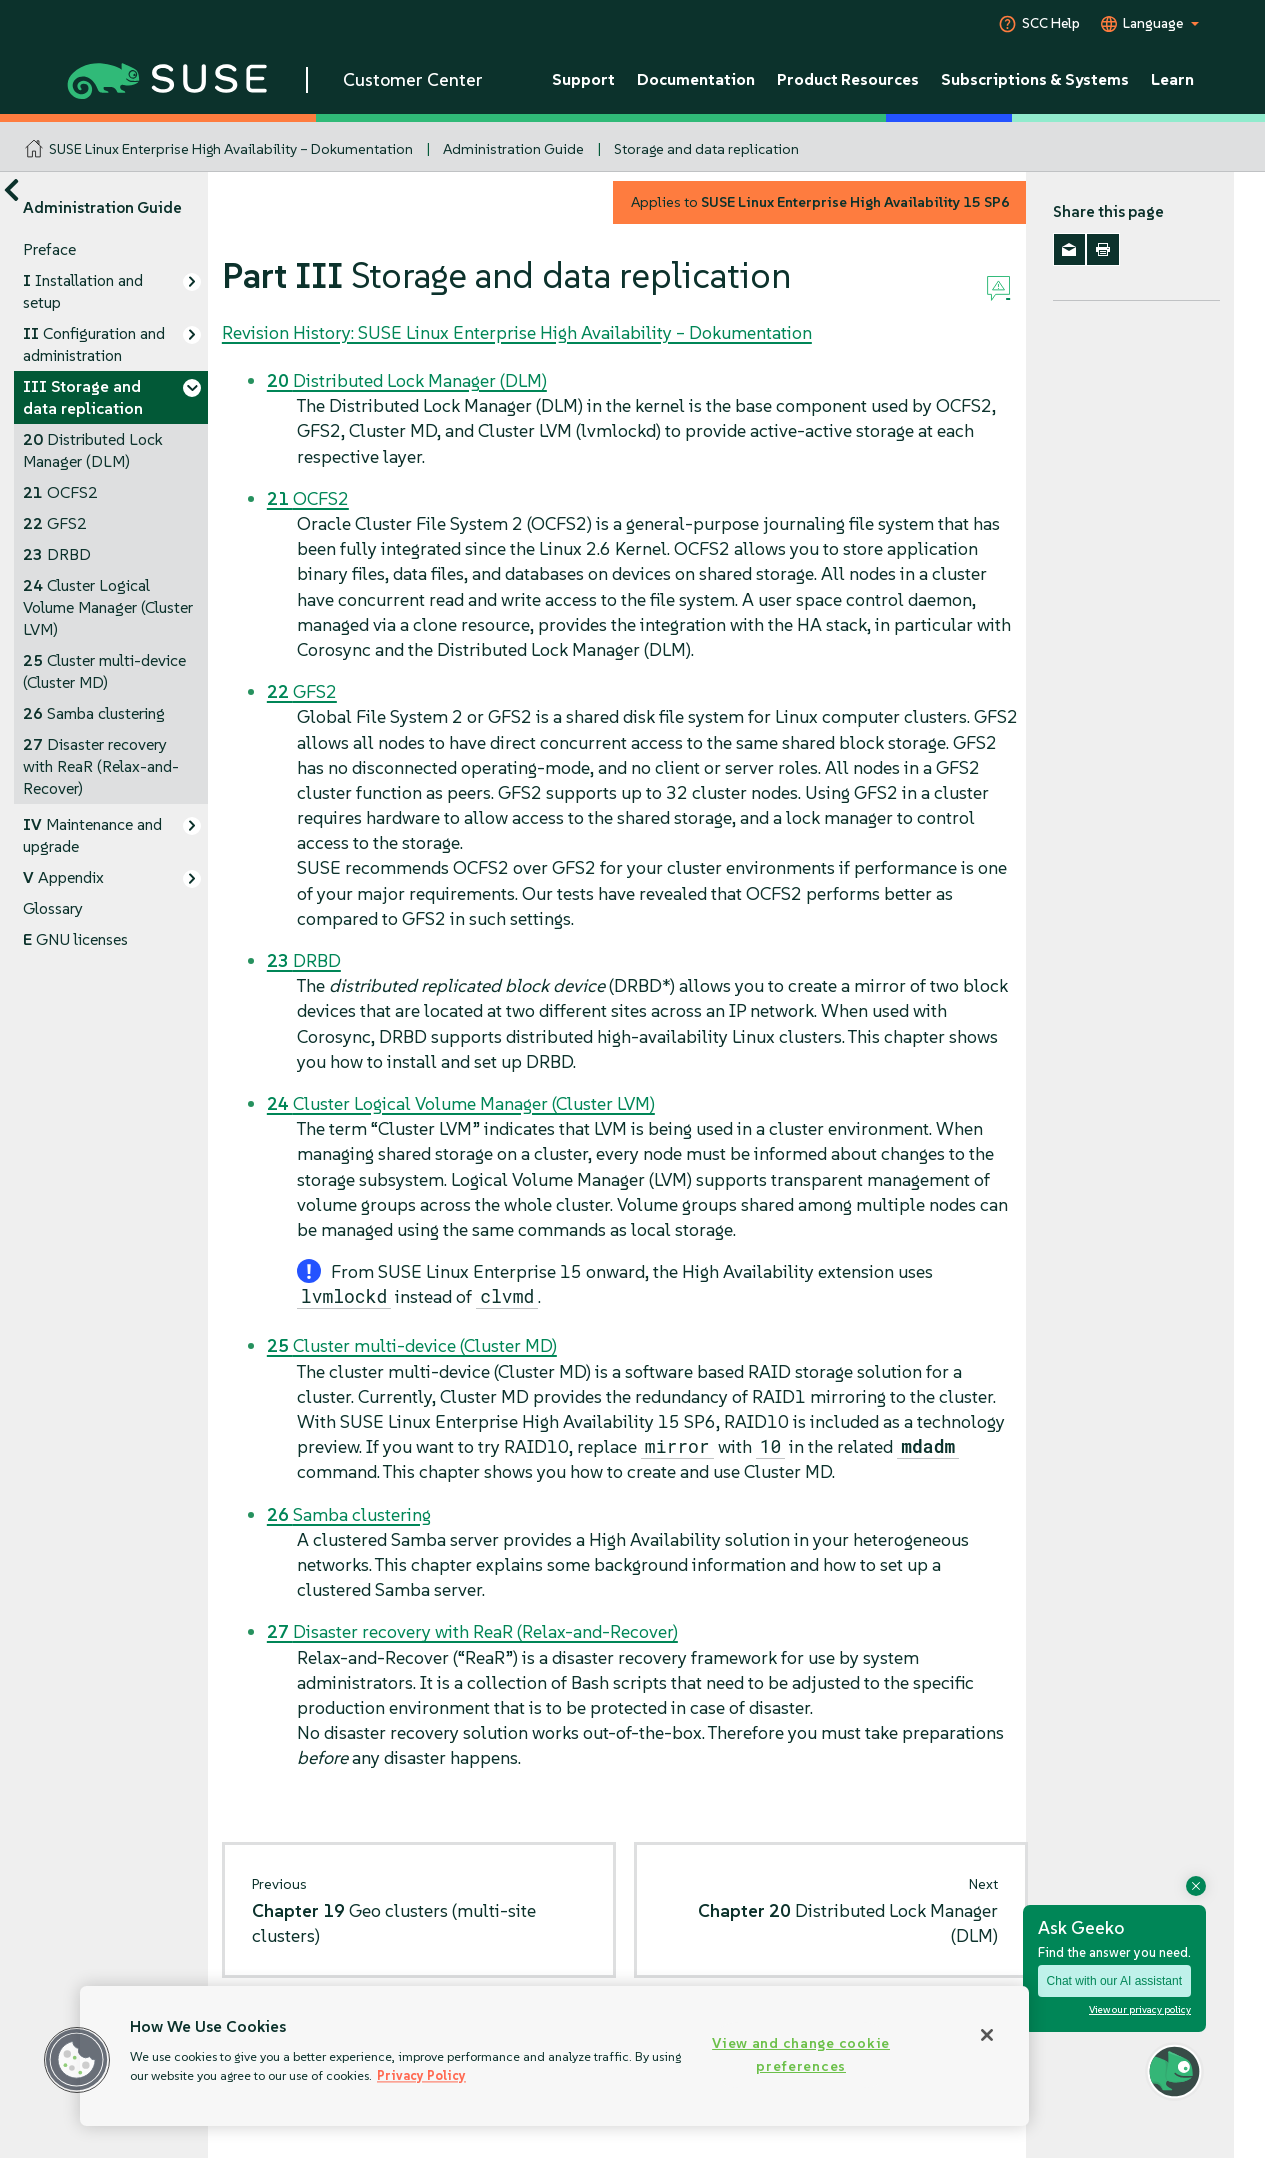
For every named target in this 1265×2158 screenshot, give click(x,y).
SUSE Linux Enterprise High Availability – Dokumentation (231, 149)
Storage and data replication (706, 149)
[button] (77, 2060)
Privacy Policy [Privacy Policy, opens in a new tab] (421, 2075)
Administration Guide (513, 149)
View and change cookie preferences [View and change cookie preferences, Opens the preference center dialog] (801, 2054)
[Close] (987, 2035)
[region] (554, 2056)
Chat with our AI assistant (1114, 1981)
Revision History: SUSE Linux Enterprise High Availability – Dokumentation (517, 332)
